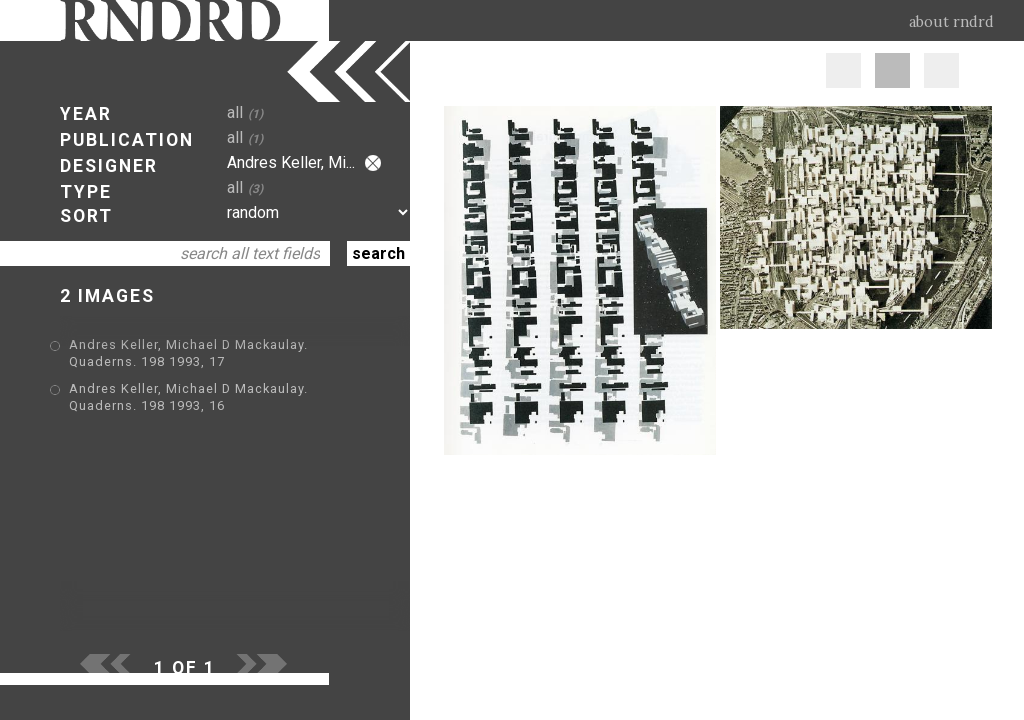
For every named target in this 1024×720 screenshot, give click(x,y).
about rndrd (951, 22)
